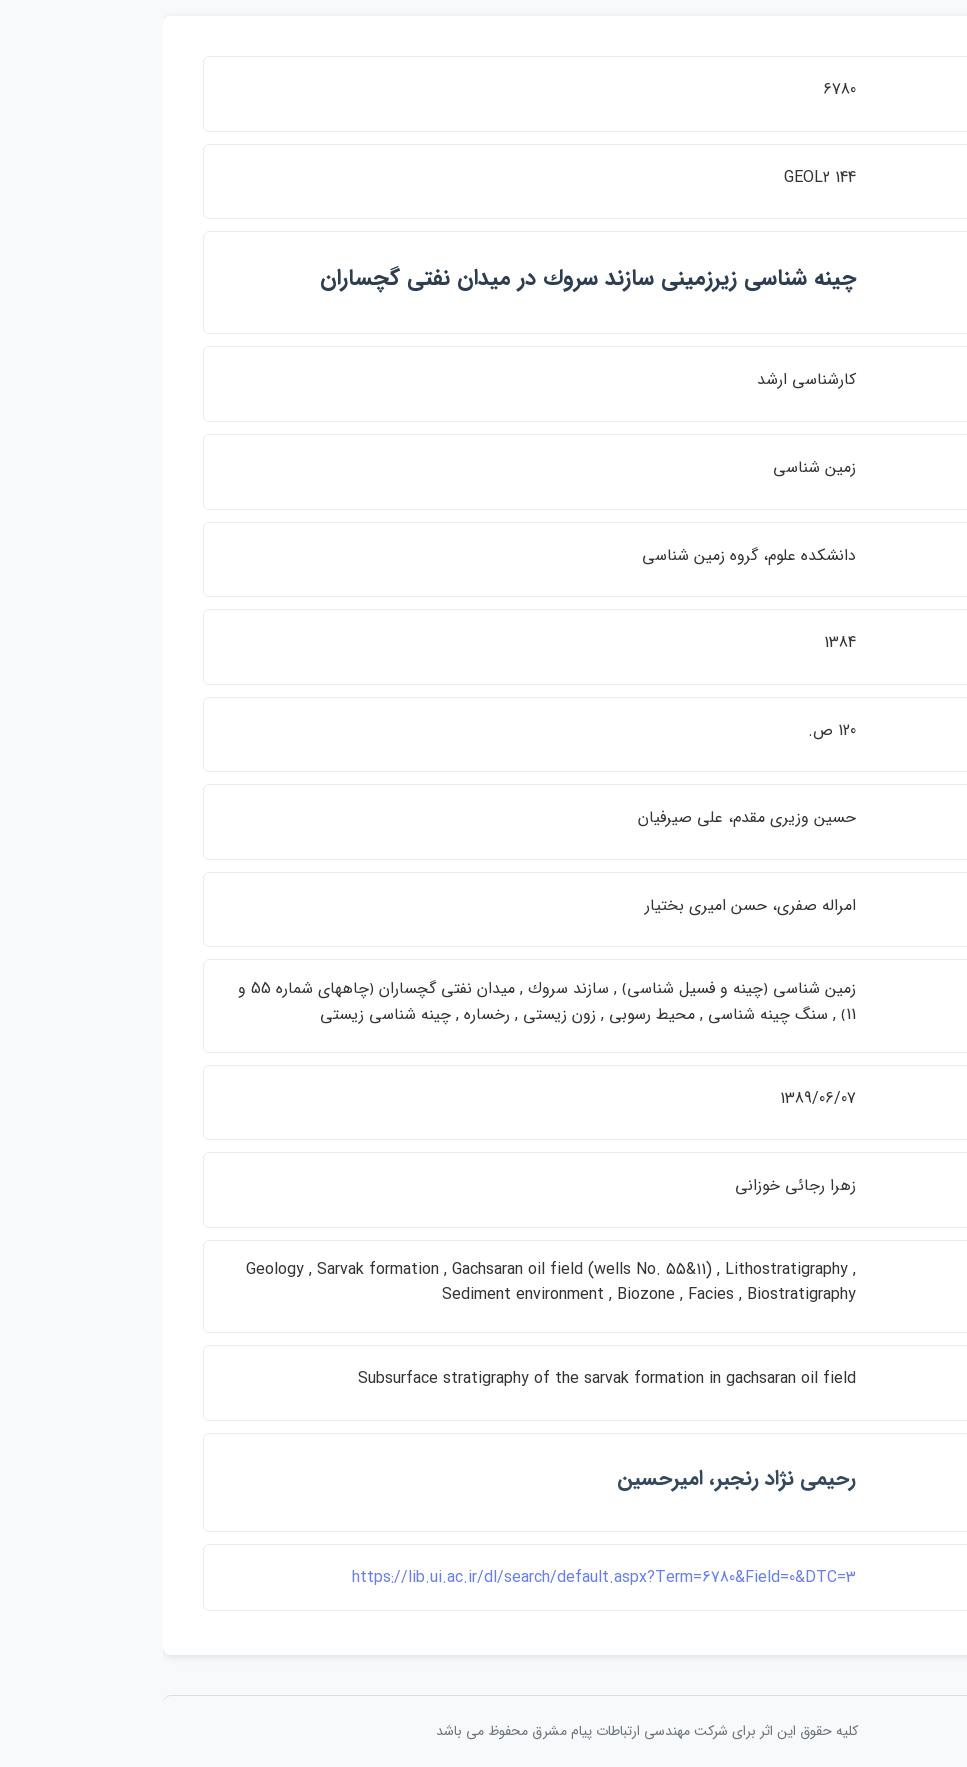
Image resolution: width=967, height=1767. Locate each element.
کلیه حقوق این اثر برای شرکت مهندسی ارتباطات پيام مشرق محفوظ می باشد (484, 1731)
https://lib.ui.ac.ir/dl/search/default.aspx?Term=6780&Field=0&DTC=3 (441, 1577)
